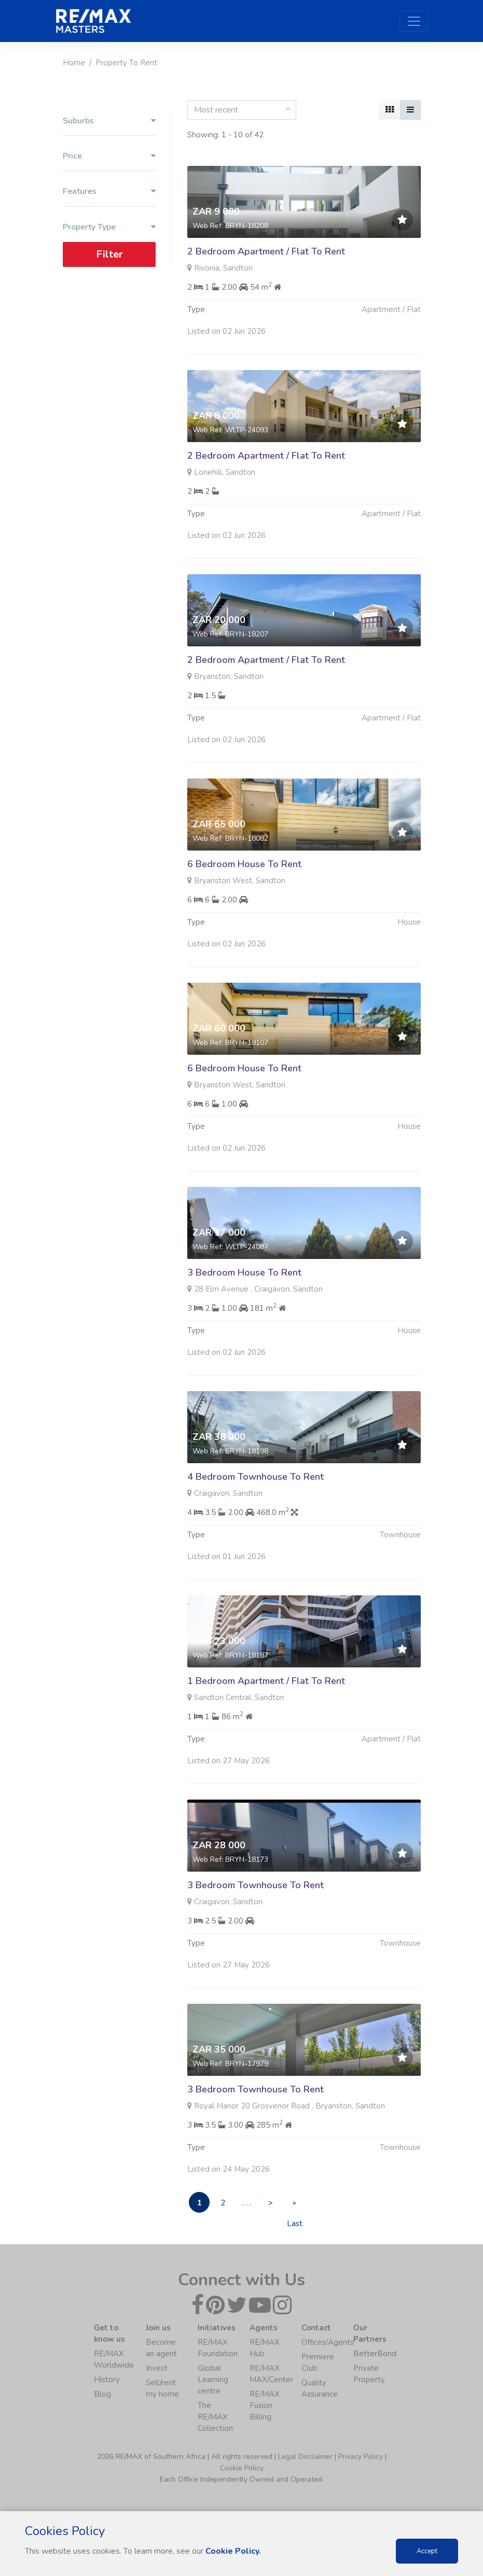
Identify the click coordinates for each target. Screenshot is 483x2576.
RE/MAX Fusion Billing (265, 2405)
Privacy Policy (360, 2456)
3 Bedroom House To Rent (244, 1290)
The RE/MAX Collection (215, 2416)
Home (74, 63)
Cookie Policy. (233, 2551)
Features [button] (109, 191)
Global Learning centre (213, 2379)
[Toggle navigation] (414, 21)
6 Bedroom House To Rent (244, 882)
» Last (294, 2205)
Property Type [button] (109, 227)
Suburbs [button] (109, 121)
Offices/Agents (327, 2342)
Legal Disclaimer (305, 2456)
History (107, 2379)
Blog (102, 2394)
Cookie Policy (242, 2468)
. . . (246, 2203)
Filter (108, 254)
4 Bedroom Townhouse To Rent (255, 1495)
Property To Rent (126, 63)
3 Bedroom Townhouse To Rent (255, 1903)
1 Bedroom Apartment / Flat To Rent (266, 1699)
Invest (157, 2368)
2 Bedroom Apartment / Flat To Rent (266, 251)
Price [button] (109, 156)
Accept (427, 2551)
